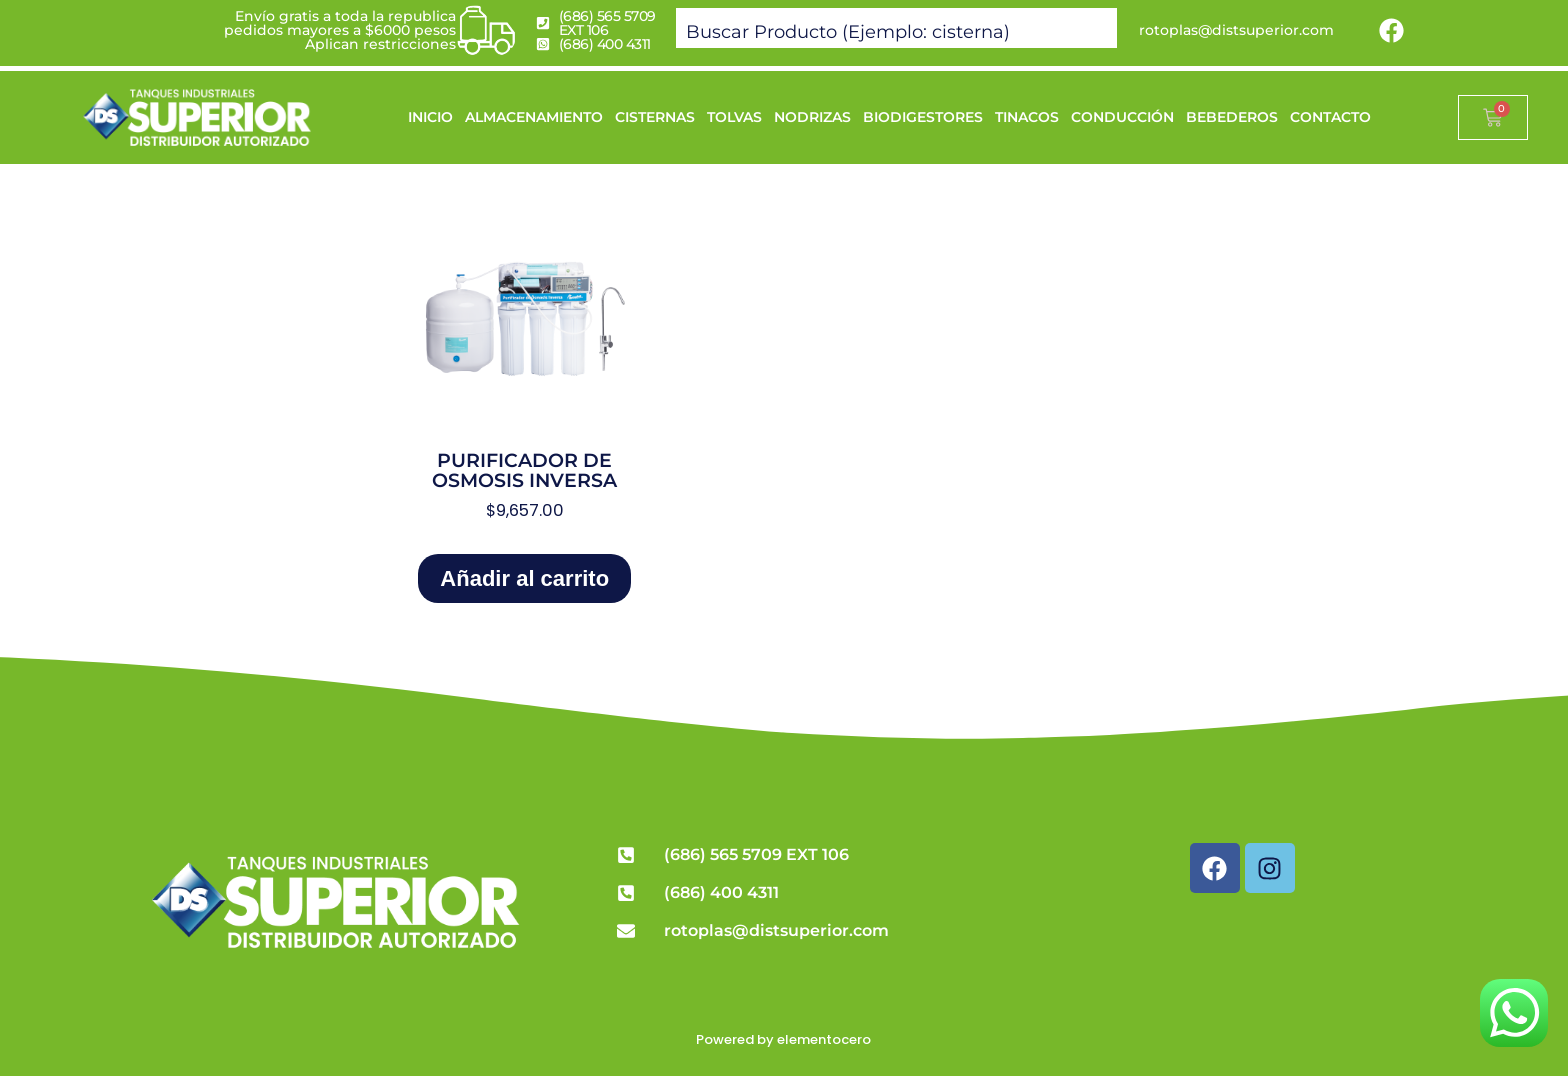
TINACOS (1027, 117)
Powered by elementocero (783, 1039)
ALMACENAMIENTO (534, 117)
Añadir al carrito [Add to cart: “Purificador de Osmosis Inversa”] (524, 578)
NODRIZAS (812, 117)
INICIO (430, 117)
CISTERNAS (655, 117)
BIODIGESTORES (923, 117)
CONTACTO (1330, 117)
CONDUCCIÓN (1122, 117)
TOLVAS (734, 117)
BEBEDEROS (1232, 117)
